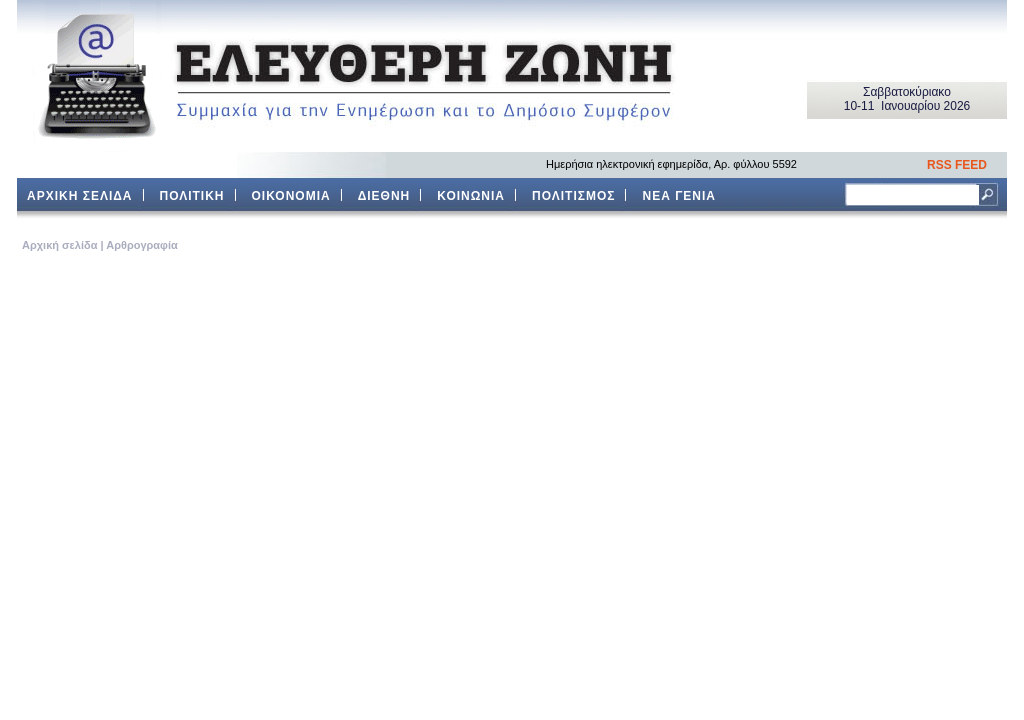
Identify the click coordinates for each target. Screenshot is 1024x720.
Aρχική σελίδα (59, 245)
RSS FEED (957, 165)
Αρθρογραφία (142, 245)
